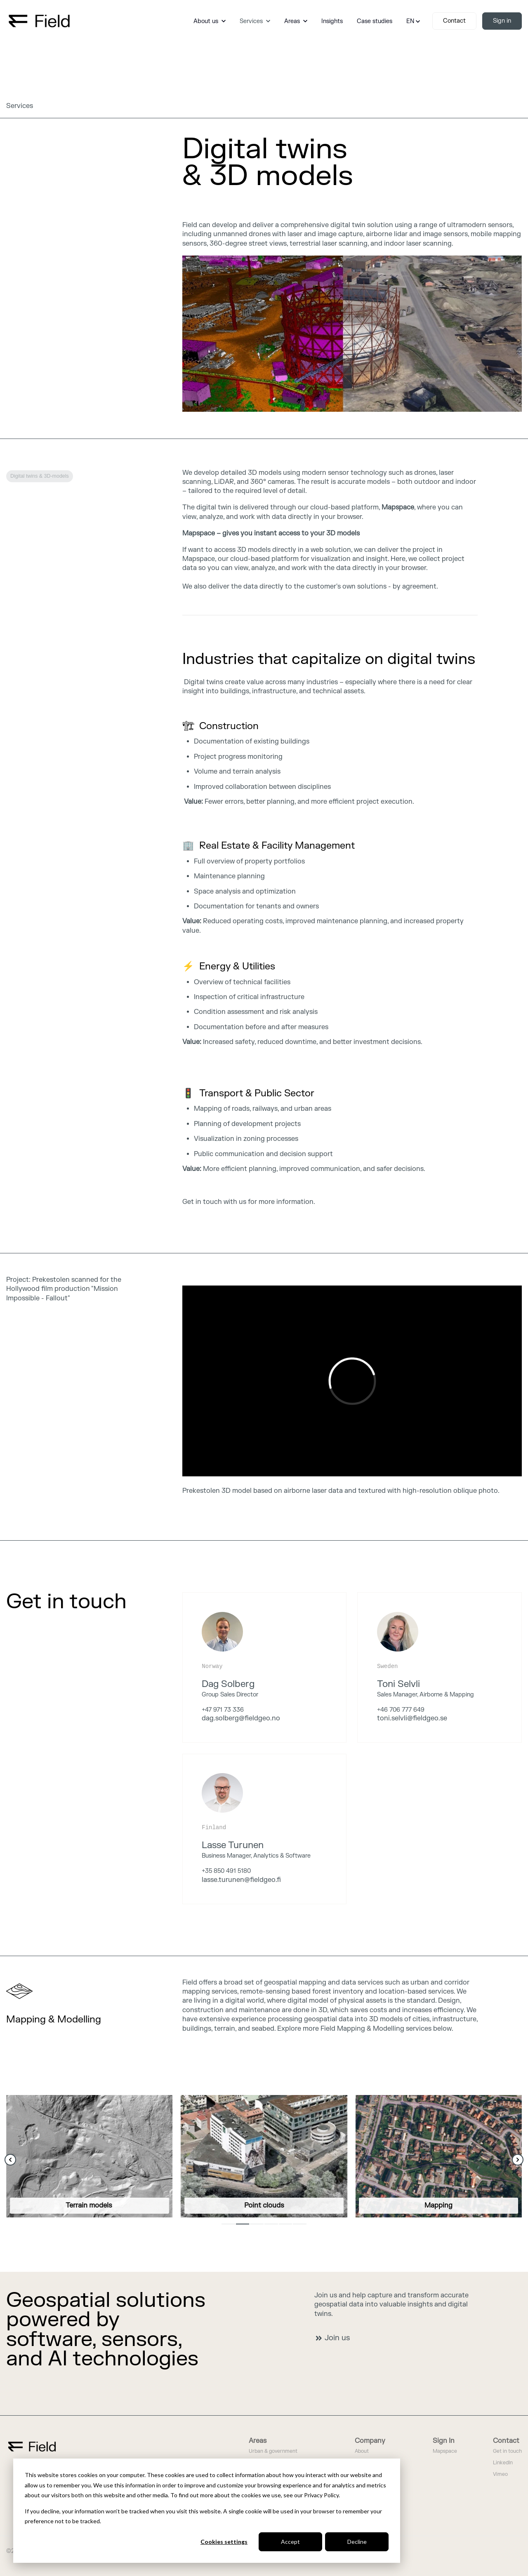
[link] (39, 20)
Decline (357, 2541)
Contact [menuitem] (506, 2441)
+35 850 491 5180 (226, 1871)
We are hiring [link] (34, 1641)
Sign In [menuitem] (444, 2441)
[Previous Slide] (10, 2159)
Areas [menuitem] (257, 2441)
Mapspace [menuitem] (445, 2451)
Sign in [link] (502, 20)
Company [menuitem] (370, 2441)
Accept (290, 2541)
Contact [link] (454, 20)
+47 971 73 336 (223, 1709)
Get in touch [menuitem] (507, 2451)
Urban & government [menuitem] (273, 2451)
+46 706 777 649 (400, 1709)
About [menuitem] (362, 2451)
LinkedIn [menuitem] (503, 2463)
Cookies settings (224, 2541)
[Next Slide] (517, 2159)
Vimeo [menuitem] (500, 2474)
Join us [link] (333, 2338)
